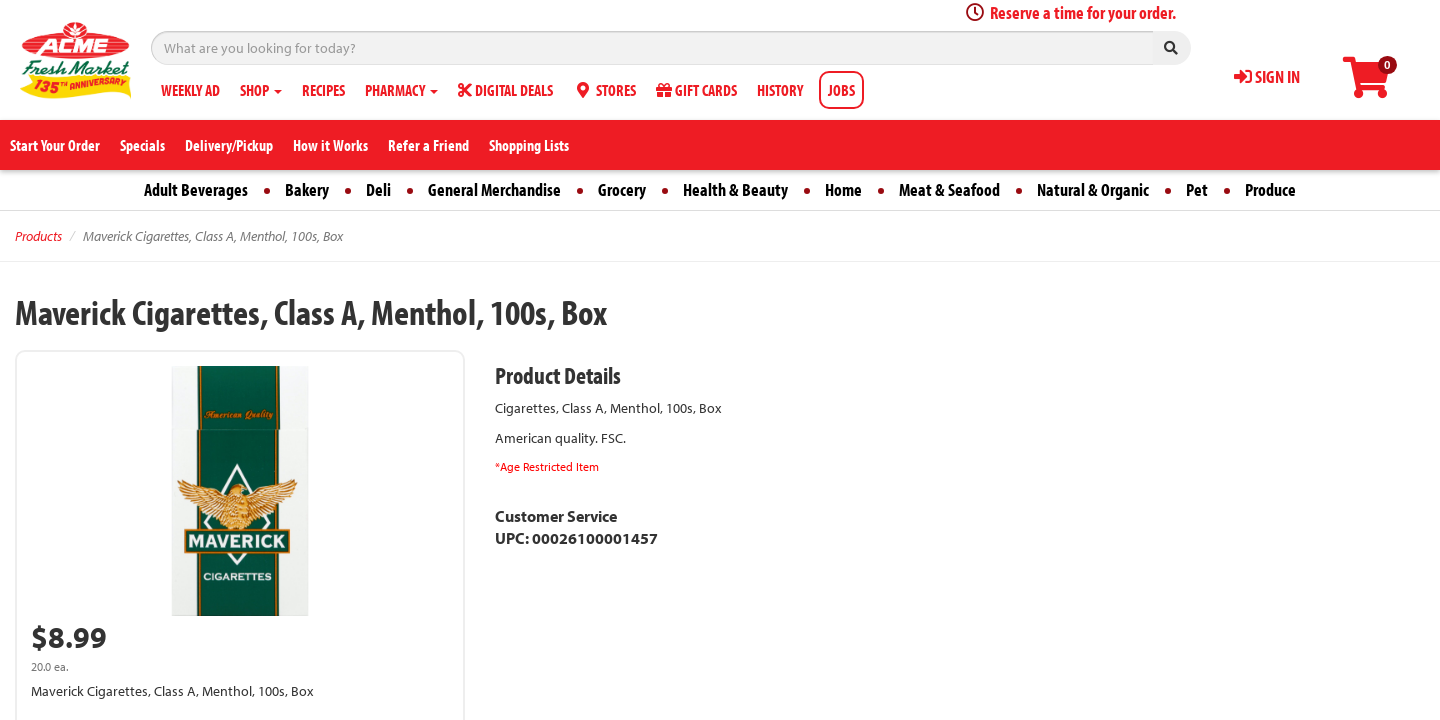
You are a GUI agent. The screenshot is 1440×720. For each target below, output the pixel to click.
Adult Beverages (196, 189)
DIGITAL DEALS (505, 90)
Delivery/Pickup (229, 145)
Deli (378, 189)
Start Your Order (55, 145)
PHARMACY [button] (401, 90)
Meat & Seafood (949, 189)
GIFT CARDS (696, 90)
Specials (142, 145)
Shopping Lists (529, 145)
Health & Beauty (735, 189)
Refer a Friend (428, 145)
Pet (1197, 189)
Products (38, 236)
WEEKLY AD (190, 90)
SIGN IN (1267, 76)
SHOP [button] (261, 90)
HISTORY (780, 90)
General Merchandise (494, 189)
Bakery (307, 189)
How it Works (330, 145)
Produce (1270, 189)
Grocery (622, 189)
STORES (604, 90)
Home (843, 189)
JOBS (841, 90)
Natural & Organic (1093, 189)
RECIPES (323, 90)
